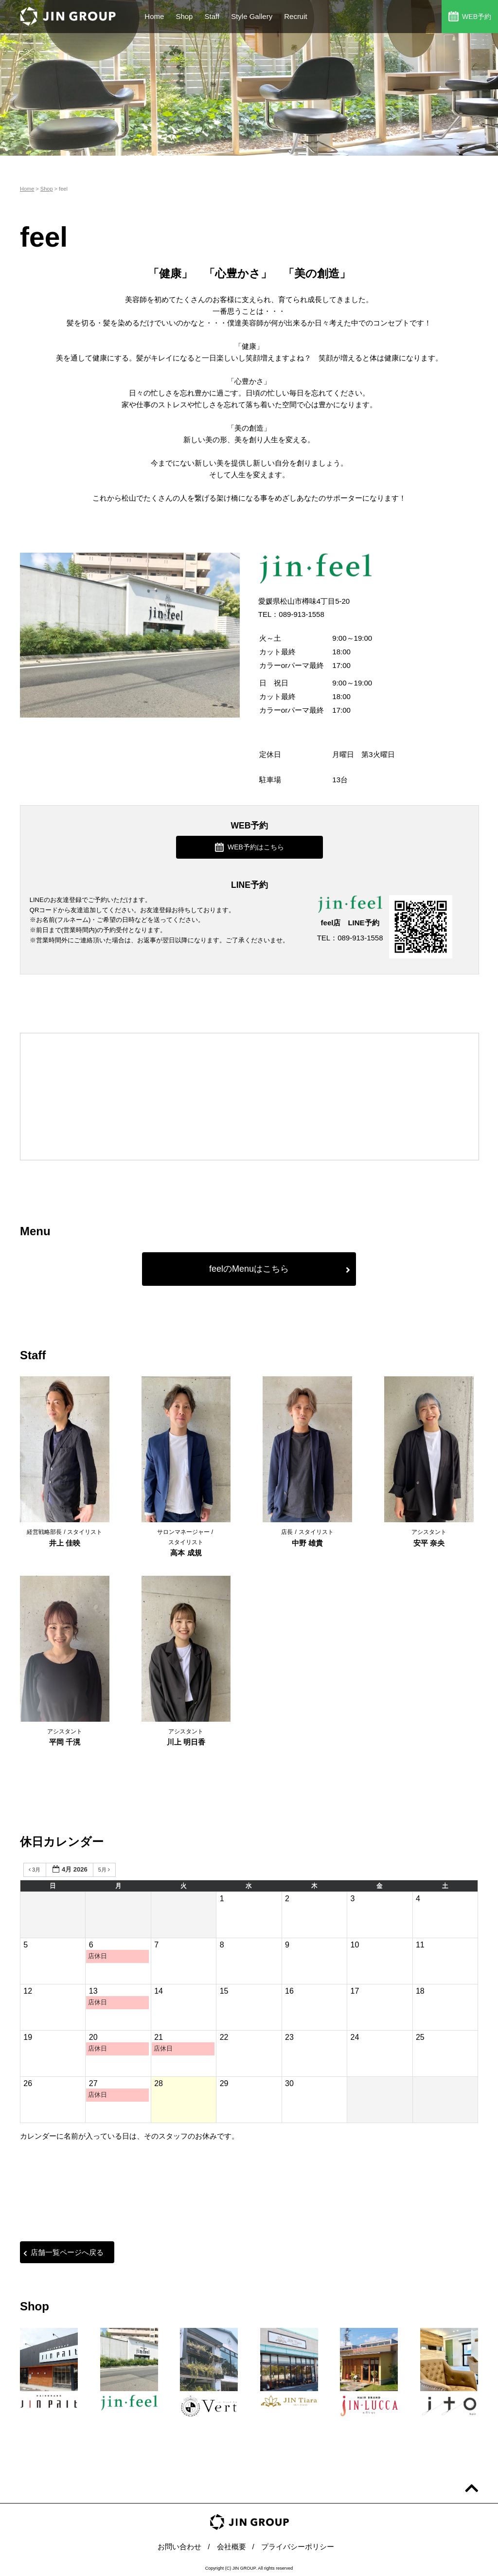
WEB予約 (469, 16)
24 (355, 2037)
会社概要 (231, 2546)
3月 (35, 1870)
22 (224, 2037)
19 (27, 2037)
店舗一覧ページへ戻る (63, 2252)
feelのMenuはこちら (279, 1269)
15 (224, 1991)
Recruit (295, 16)
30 (289, 2083)
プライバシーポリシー (297, 2546)
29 (224, 2083)
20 (93, 2037)
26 (27, 2083)
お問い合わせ (179, 2546)
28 (158, 2083)
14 (158, 1991)
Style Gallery (251, 16)
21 (158, 2037)
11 (420, 1945)
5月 (104, 1870)
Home (154, 16)
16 (289, 1991)
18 (420, 1991)
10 (355, 1945)
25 (420, 2037)
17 (355, 1991)
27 (93, 2083)
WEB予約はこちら (249, 847)
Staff (211, 16)
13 (93, 1991)
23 (289, 2037)
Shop (184, 16)
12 (27, 1991)
